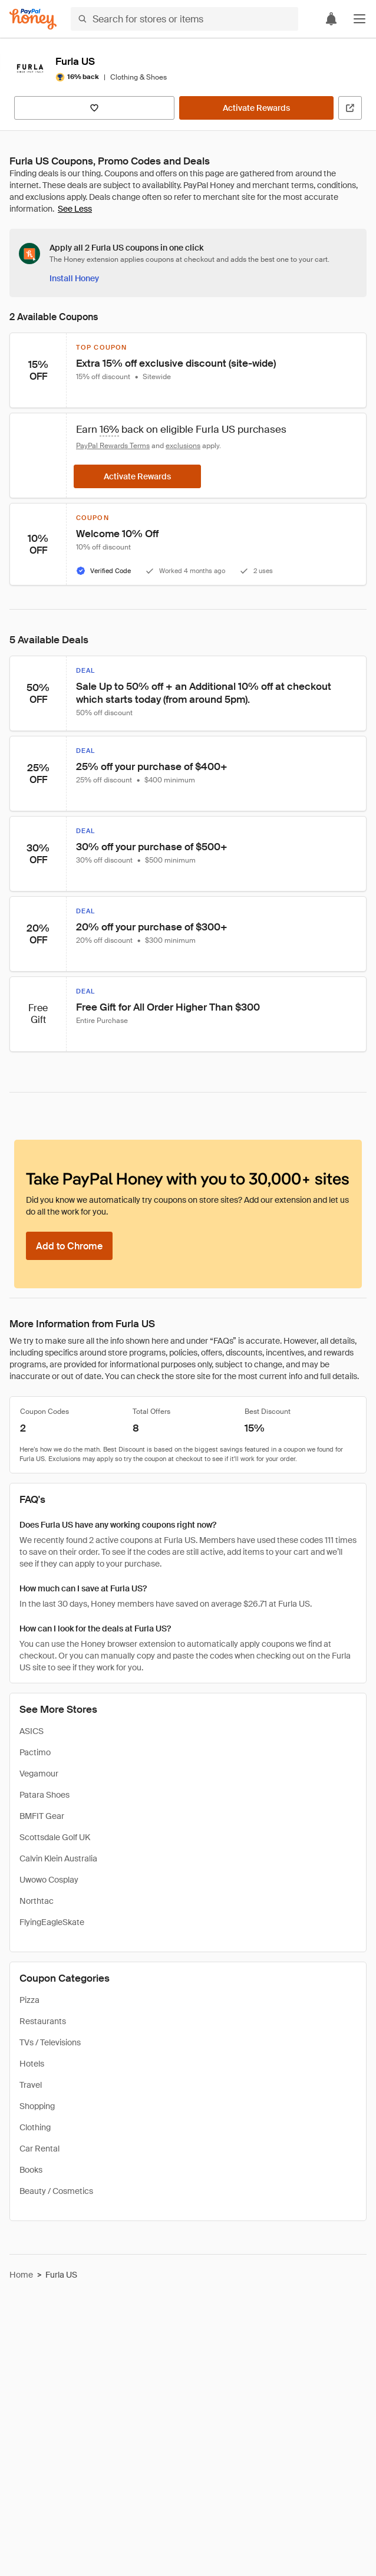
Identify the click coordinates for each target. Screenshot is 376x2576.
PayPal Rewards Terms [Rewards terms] (113, 445)
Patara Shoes (44, 1794)
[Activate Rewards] (256, 108)
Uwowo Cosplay (48, 1879)
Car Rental (39, 2148)
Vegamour (38, 1773)
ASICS (31, 1731)
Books (30, 2169)
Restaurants (42, 2021)
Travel (30, 2085)
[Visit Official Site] (350, 108)
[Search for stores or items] (184, 19)
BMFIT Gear (41, 1816)
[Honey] (33, 19)
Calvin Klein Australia (58, 1858)
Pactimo (35, 1752)
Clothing (35, 2127)
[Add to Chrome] (69, 1246)
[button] (359, 19)
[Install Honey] (74, 278)
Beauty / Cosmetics (56, 2191)
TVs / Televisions (50, 2042)
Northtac (36, 1901)
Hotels (31, 2063)
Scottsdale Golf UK (54, 1837)
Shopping (37, 2106)
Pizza (29, 2000)
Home (21, 2274)
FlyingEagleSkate (51, 1922)
